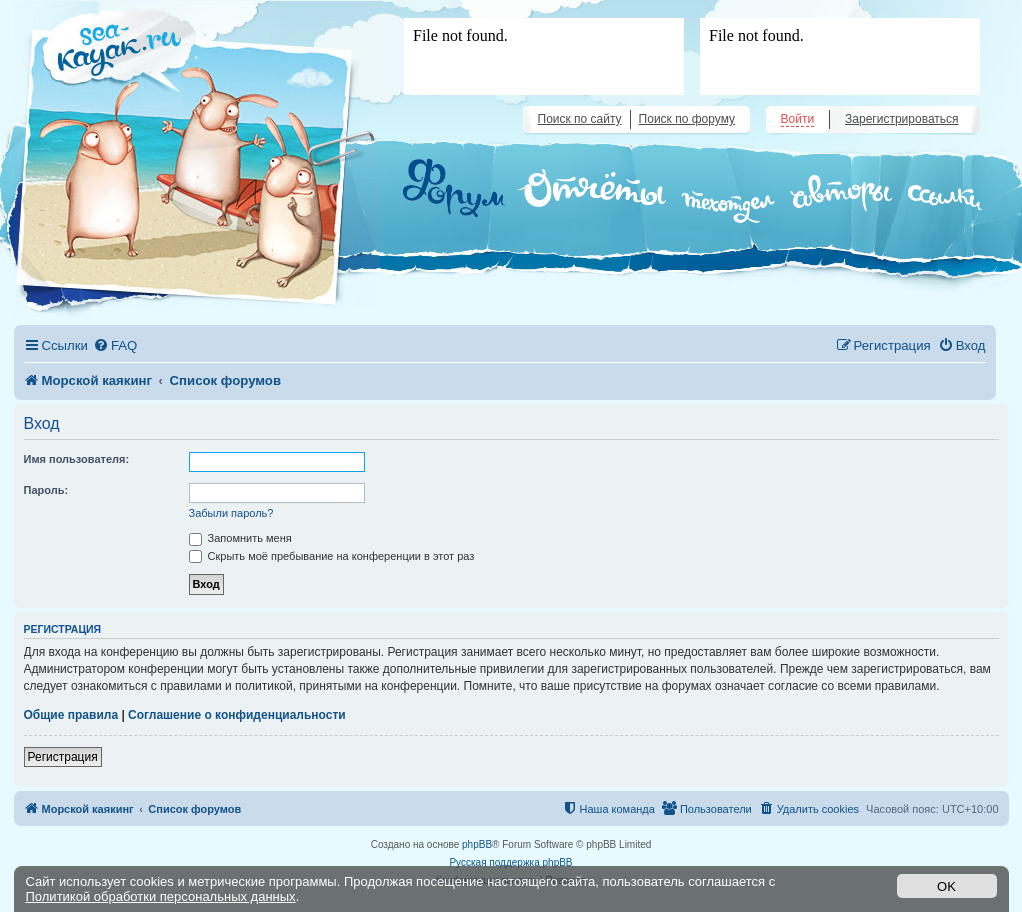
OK (946, 886)
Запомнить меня (240, 538)
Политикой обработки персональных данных (161, 896)
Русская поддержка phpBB (510, 862)
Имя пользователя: (77, 459)
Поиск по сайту (580, 119)
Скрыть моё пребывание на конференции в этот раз (332, 556)
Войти (798, 119)
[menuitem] (115, 345)
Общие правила (71, 715)
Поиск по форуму (687, 119)
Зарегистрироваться (901, 119)
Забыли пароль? (231, 513)
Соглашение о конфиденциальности (237, 715)
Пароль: (46, 490)
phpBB (477, 844)
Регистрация (63, 757)
